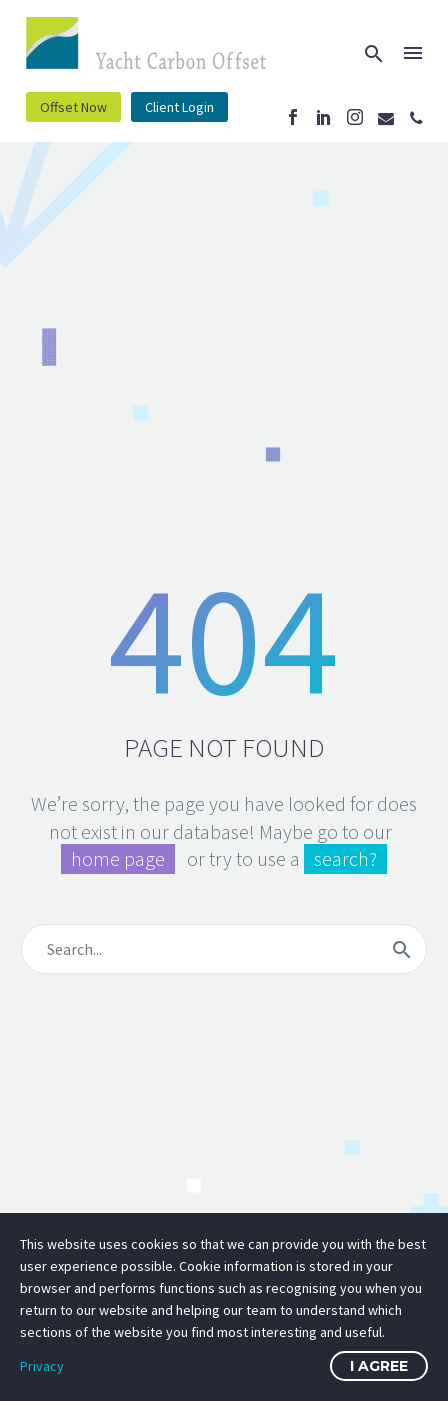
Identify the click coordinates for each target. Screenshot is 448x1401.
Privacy (42, 1366)
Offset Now (73, 107)
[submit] (402, 949)
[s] (224, 949)
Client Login (179, 107)
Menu (413, 53)
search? (345, 859)
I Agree (379, 1366)
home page (118, 859)
